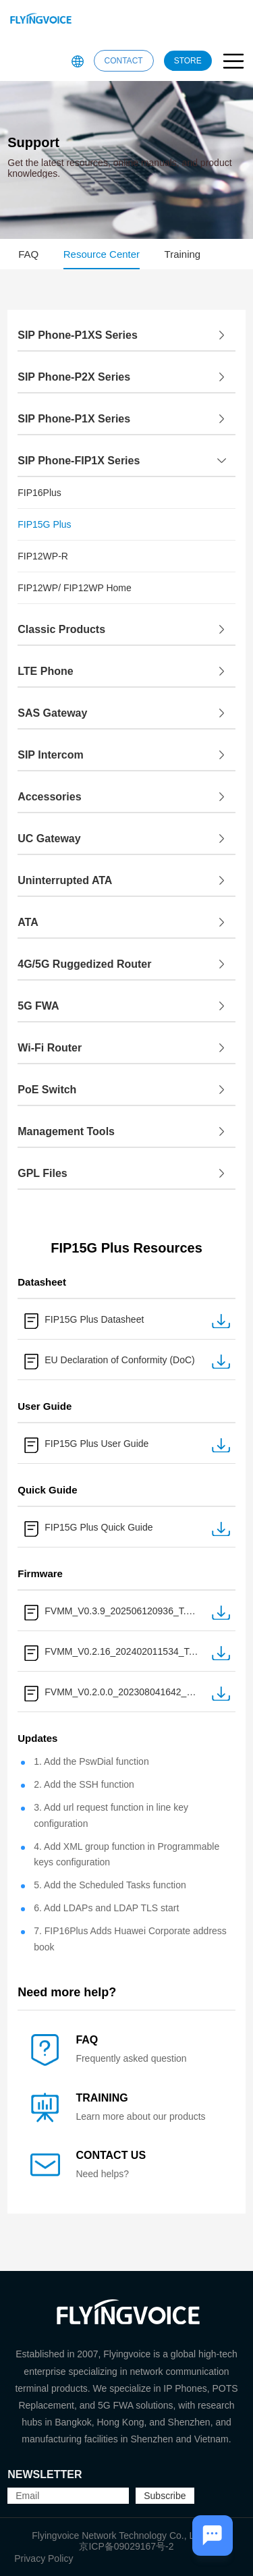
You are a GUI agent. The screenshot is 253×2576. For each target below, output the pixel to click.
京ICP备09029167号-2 (126, 2546)
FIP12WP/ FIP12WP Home (75, 587)
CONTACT (124, 60)
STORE (188, 60)
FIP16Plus (39, 492)
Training (183, 254)
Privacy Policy (43, 2558)
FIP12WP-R (43, 556)
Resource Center (101, 254)
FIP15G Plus (44, 524)
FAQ (28, 254)
